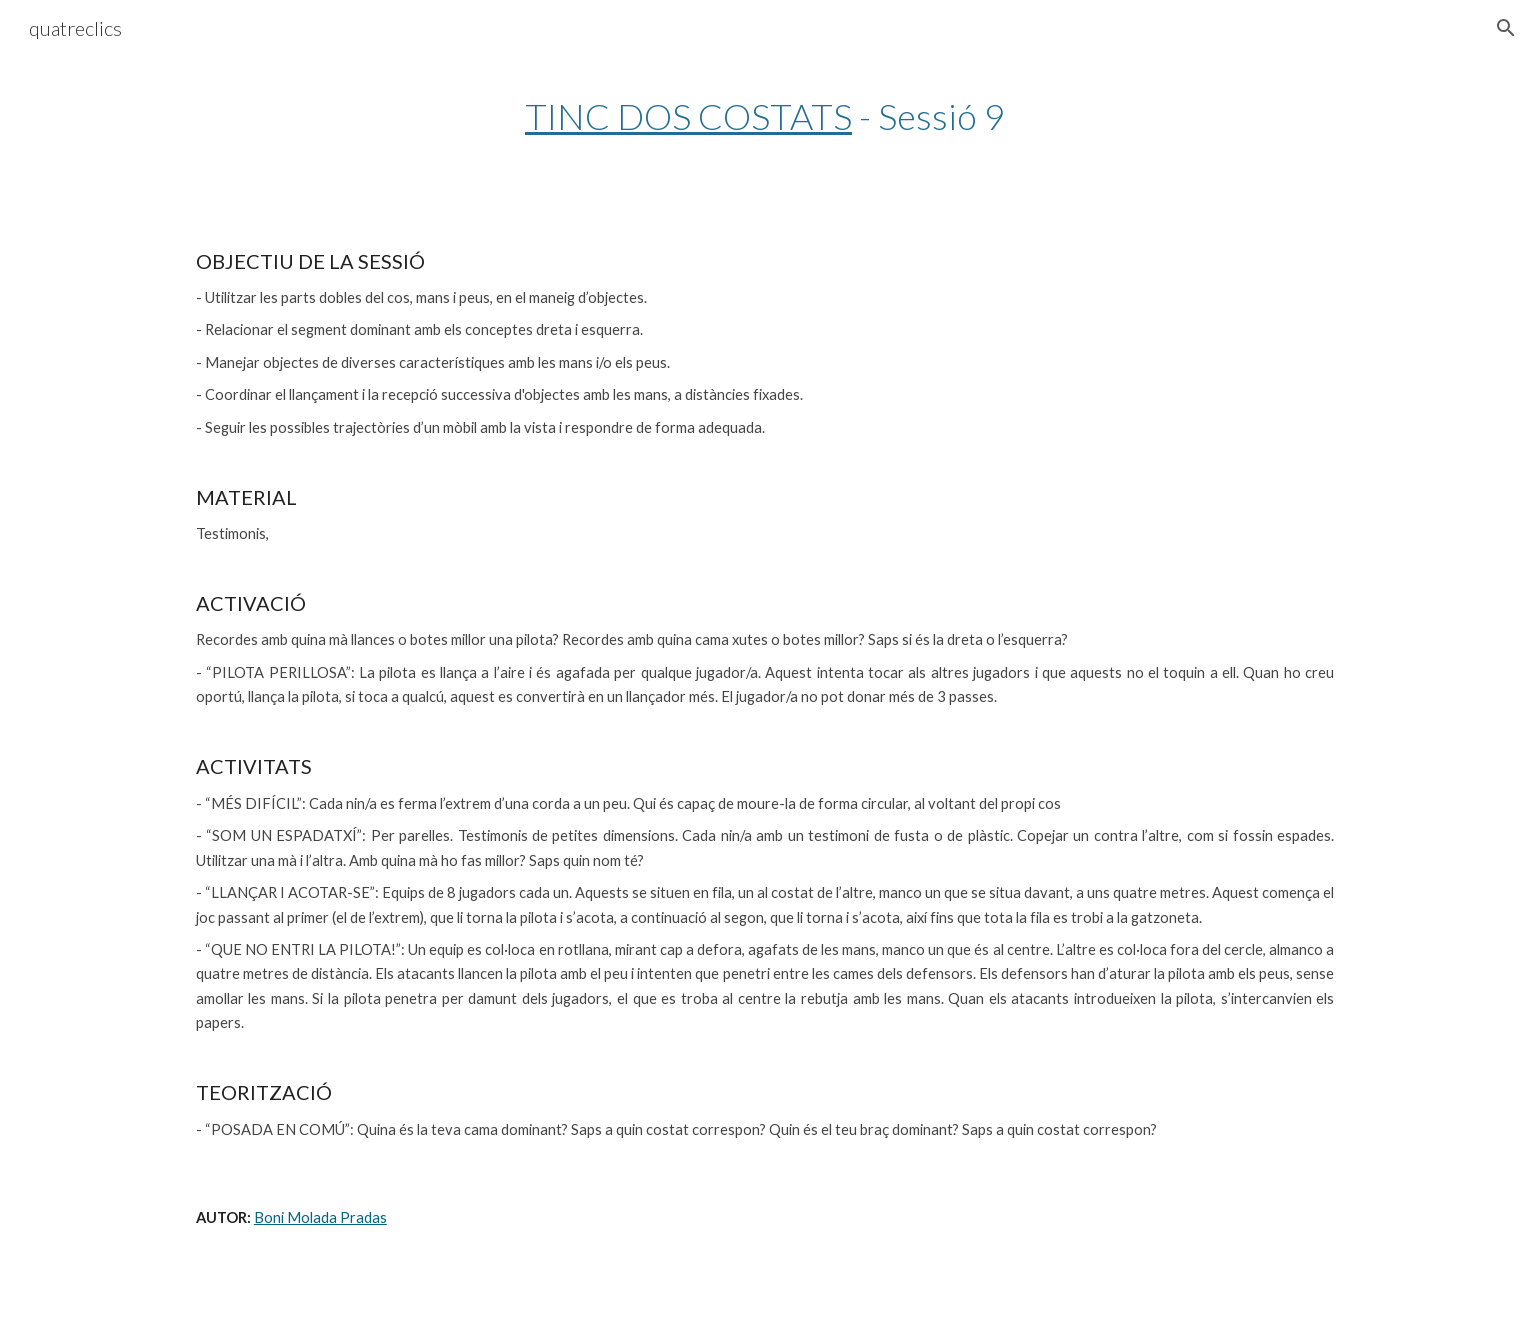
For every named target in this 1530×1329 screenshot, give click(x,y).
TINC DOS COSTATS (688, 116)
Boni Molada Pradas (320, 1217)
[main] (765, 116)
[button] (1506, 28)
